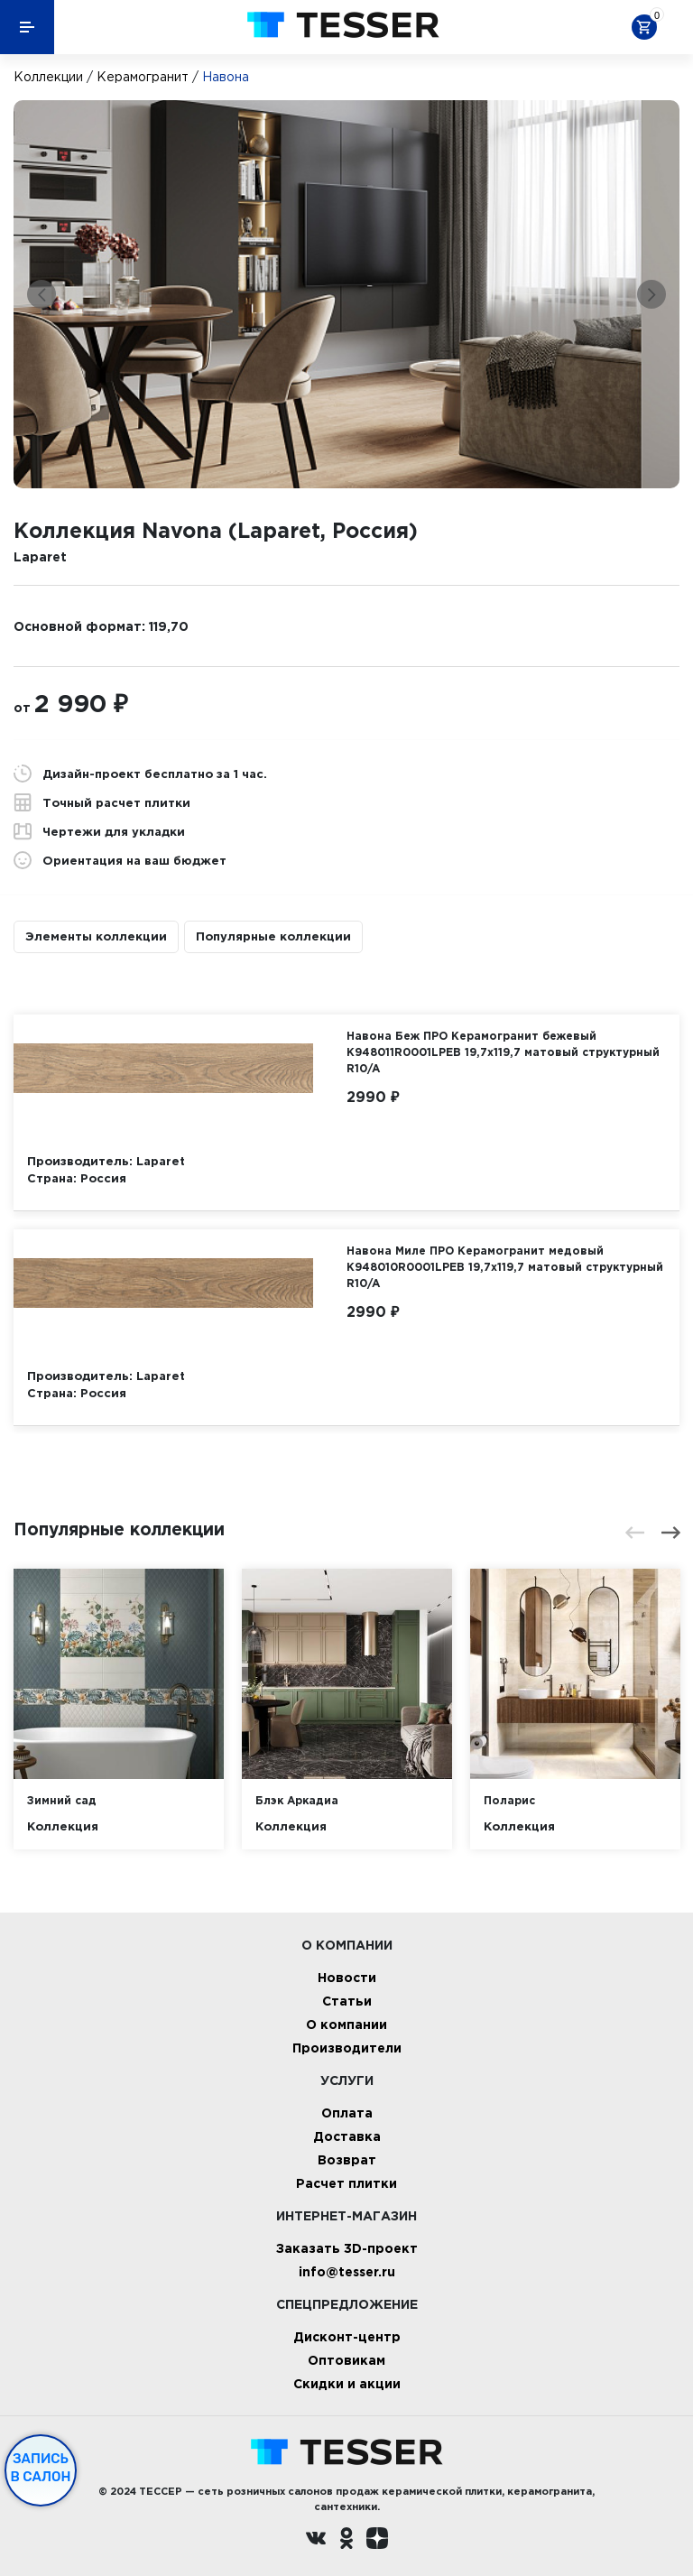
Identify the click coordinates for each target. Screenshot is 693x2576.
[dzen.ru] (377, 2540)
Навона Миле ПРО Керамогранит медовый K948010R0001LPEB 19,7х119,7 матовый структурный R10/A (504, 1267)
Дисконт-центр (347, 2336)
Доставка (347, 2136)
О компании (346, 2024)
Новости (347, 1977)
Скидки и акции (347, 2383)
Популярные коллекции (273, 936)
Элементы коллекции (96, 936)
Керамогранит (143, 76)
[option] (346, 294)
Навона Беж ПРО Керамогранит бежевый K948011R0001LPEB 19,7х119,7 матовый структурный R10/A (503, 1052)
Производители (347, 2047)
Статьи (347, 2000)
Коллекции (48, 76)
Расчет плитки (346, 2183)
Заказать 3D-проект (347, 2248)
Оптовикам (346, 2360)
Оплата (347, 2112)
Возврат (347, 2159)
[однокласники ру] (346, 2540)
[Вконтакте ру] (316, 2540)
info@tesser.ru (347, 2271)
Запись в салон (41, 2468)
